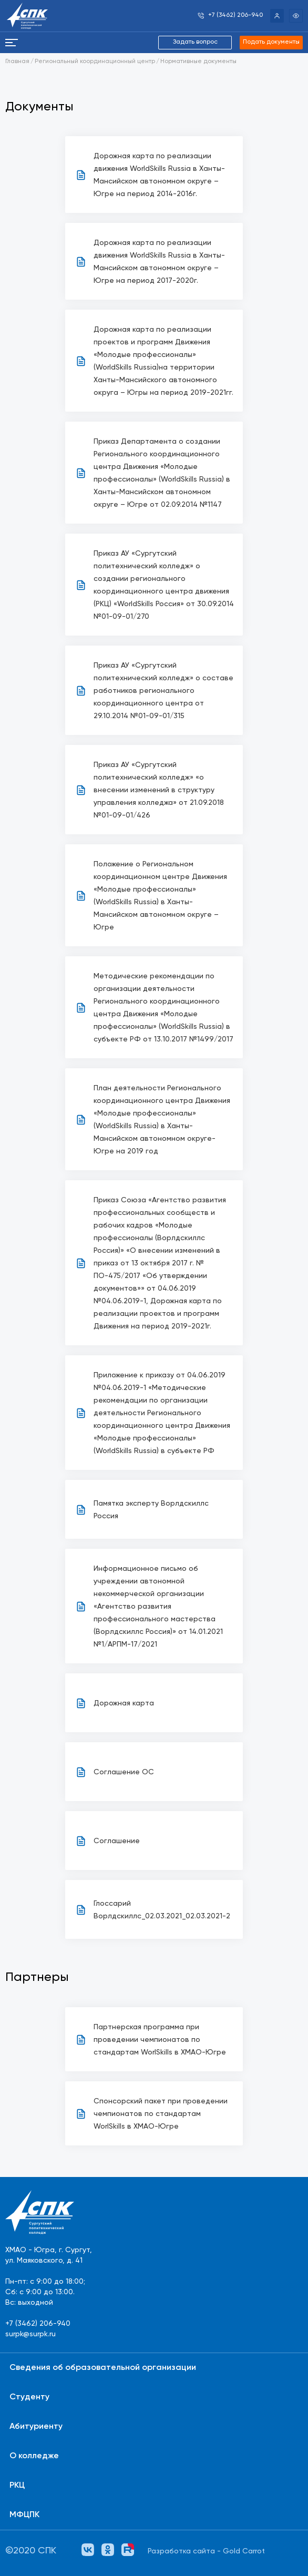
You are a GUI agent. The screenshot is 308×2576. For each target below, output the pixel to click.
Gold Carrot (244, 2551)
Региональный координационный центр (95, 61)
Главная (17, 61)
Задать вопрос (195, 42)
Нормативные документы (198, 61)
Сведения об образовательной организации (102, 2368)
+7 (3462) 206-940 (37, 2323)
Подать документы (271, 42)
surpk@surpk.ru (30, 2334)
